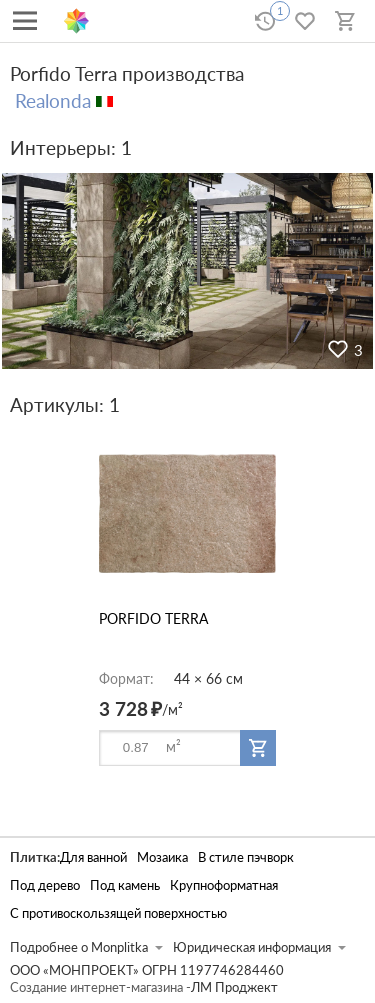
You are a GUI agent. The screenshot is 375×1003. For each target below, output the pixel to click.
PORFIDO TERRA (153, 618)
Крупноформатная (224, 885)
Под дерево (45, 885)
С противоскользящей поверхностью (118, 913)
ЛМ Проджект (234, 987)
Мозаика (162, 857)
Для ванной (93, 857)
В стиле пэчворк (246, 857)
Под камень (125, 885)
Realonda (53, 100)
